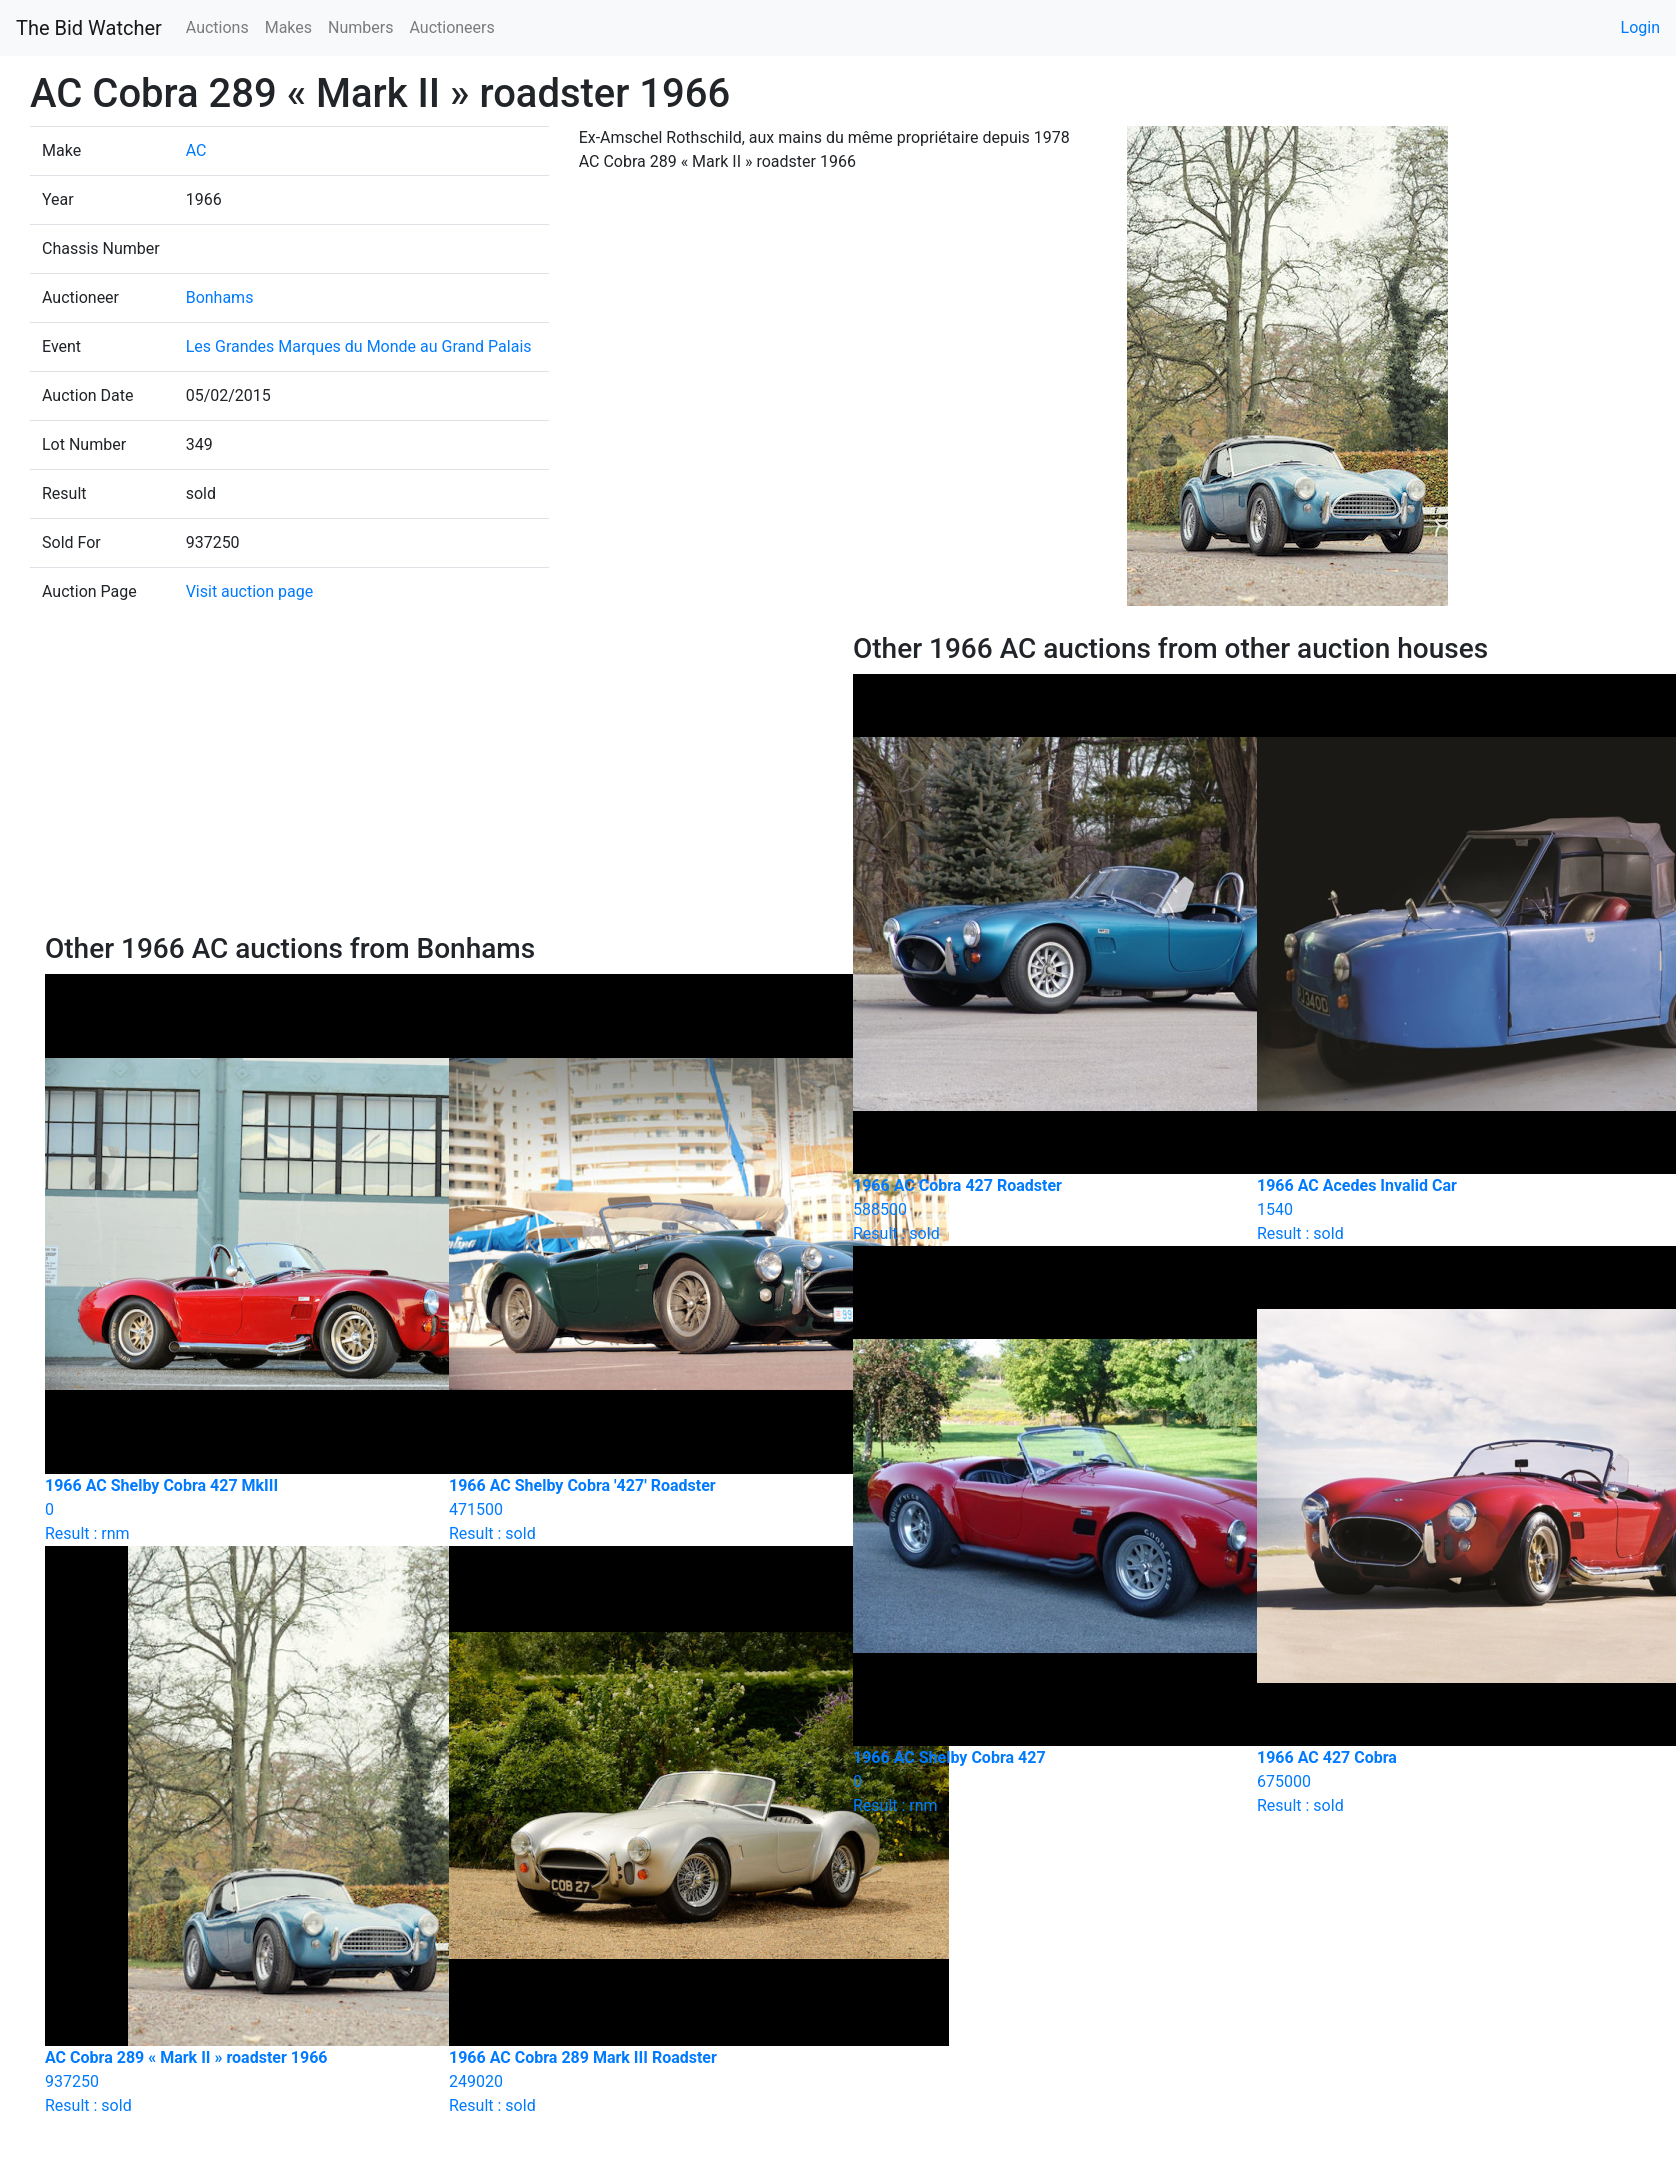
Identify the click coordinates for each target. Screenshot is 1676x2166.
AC (196, 150)
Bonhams (220, 297)
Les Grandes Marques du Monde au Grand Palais (359, 346)
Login (1640, 27)
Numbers (360, 27)
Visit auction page (250, 591)
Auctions (217, 27)
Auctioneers (451, 27)
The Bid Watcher (89, 28)
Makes (288, 27)
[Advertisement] (434, 782)
